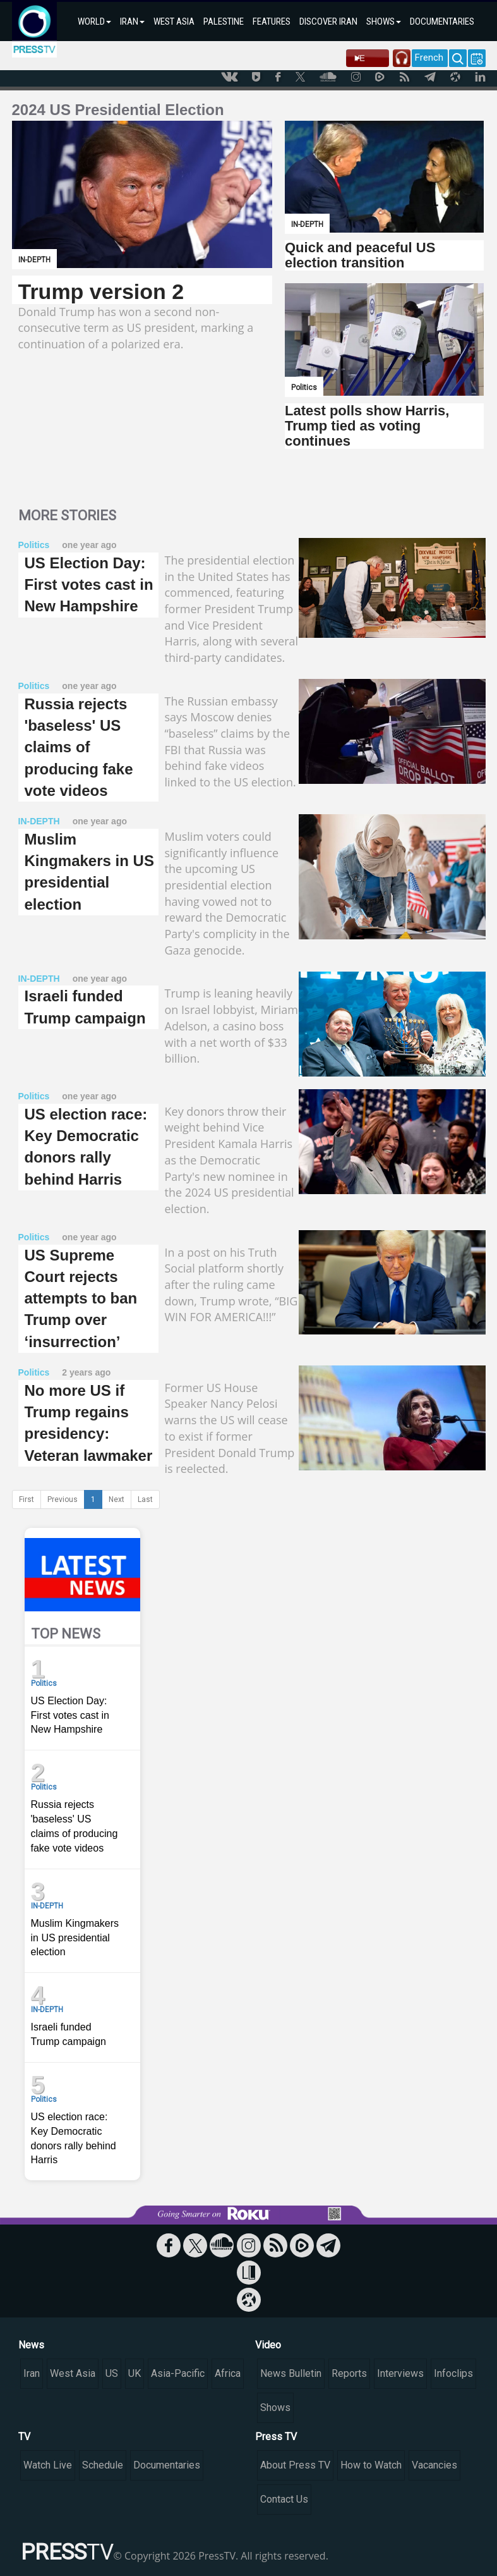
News (31, 2345)
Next (116, 1499)
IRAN (132, 21)
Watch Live (47, 2465)
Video (268, 2345)
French (429, 57)
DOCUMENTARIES (442, 21)
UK (134, 2373)
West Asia (72, 2373)
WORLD (94, 21)
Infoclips (453, 2373)
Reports (349, 2373)
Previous (62, 1499)
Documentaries (166, 2465)
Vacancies (434, 2465)
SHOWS (383, 21)
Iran (31, 2373)
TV (24, 2437)
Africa (228, 2373)
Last (145, 1499)
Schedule (102, 2465)
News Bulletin (290, 2373)
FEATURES (271, 21)
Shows (275, 2408)
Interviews (400, 2373)
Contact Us (284, 2499)
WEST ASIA (174, 21)
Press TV (276, 2437)
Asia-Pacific (178, 2373)
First (26, 1499)
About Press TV (295, 2465)
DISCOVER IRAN (328, 21)
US (111, 2373)
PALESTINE (223, 21)
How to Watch (371, 2465)
